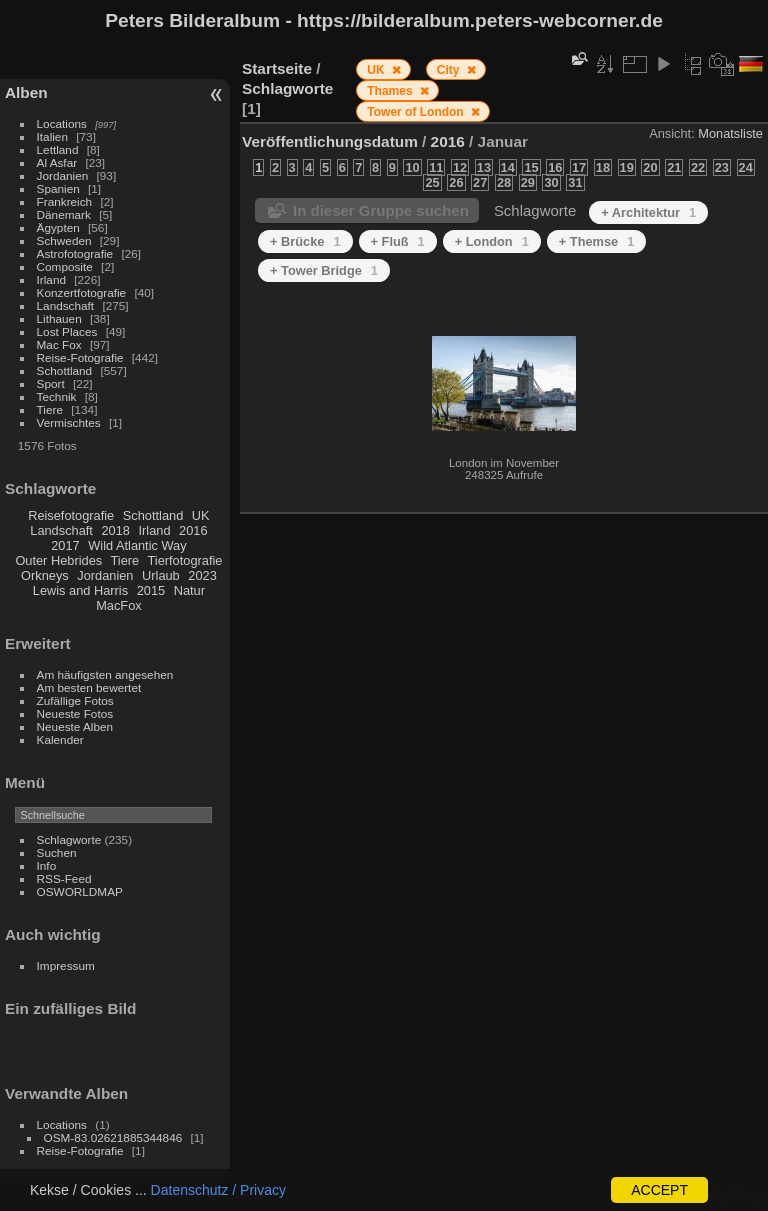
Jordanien (63, 175)
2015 (151, 590)
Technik (57, 396)
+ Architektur (648, 212)
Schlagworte (69, 839)
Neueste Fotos (75, 713)
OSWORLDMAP (80, 891)
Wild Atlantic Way (137, 545)
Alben (26, 92)
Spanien (58, 188)
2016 (193, 530)
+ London (492, 241)
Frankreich (65, 201)
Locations (62, 123)
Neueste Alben (75, 726)
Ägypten (58, 227)
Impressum (66, 965)
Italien (52, 136)
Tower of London (417, 112)
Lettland (58, 149)
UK (201, 515)
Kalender (60, 739)
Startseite (277, 68)
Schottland (65, 370)
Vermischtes (69, 422)
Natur (189, 590)
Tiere (50, 409)
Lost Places (67, 331)
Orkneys (45, 575)
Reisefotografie (71, 515)
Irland (51, 279)
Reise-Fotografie (80, 357)
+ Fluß (398, 241)
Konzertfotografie (82, 292)
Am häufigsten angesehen (105, 674)
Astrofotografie (75, 253)
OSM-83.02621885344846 (113, 1137)
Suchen (57, 852)
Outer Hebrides (58, 560)
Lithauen (59, 318)
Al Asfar (57, 162)
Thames (391, 91)
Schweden (64, 240)
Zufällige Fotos (75, 700)
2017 (65, 545)
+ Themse (597, 241)
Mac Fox (59, 344)
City (450, 70)
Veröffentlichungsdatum (330, 141)
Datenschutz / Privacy (218, 1190)
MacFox (119, 605)
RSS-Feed (64, 878)
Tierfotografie (185, 560)
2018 (115, 530)
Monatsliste (730, 133)
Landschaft (66, 305)
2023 (202, 575)
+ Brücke (305, 241)
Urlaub (161, 575)
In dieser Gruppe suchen (381, 210)
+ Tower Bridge (324, 270)
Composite (65, 266)
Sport (51, 383)
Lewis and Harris (80, 590)
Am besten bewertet (89, 687)
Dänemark (64, 214)
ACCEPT (659, 1190)
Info (47, 865)
